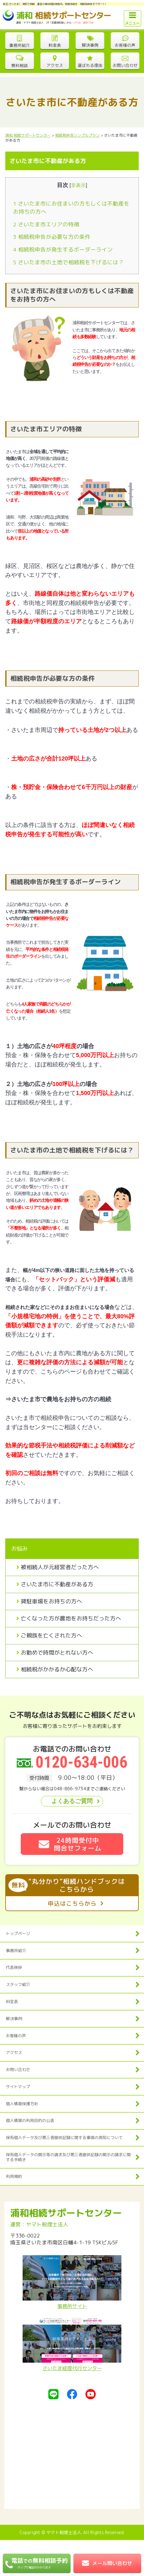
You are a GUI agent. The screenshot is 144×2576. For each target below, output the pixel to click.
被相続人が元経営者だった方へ (60, 1567)
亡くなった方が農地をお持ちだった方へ (71, 1618)
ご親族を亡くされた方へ (51, 1635)
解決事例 (14, 2018)
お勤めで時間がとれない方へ (57, 1652)
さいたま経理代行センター (72, 2345)
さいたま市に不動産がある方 (57, 1584)
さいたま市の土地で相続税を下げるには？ (68, 262)
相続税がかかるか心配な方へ (57, 1669)
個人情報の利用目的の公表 (30, 2120)
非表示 (78, 185)
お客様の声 (16, 2035)
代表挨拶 (14, 1967)
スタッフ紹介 (18, 1984)
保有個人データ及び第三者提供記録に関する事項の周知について (64, 2137)
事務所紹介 (16, 1950)
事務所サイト (72, 2282)
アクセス (14, 2052)
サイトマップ (18, 2086)
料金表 (12, 2001)
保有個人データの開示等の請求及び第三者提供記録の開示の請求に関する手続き (68, 2157)
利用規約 (14, 2176)
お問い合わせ (18, 2069)
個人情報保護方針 (22, 2103)
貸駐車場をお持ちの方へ (51, 1601)
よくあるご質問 (72, 1801)
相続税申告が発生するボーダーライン (63, 249)
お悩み (19, 1548)
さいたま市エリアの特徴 (46, 224)
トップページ (18, 1933)
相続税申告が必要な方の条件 (51, 237)
